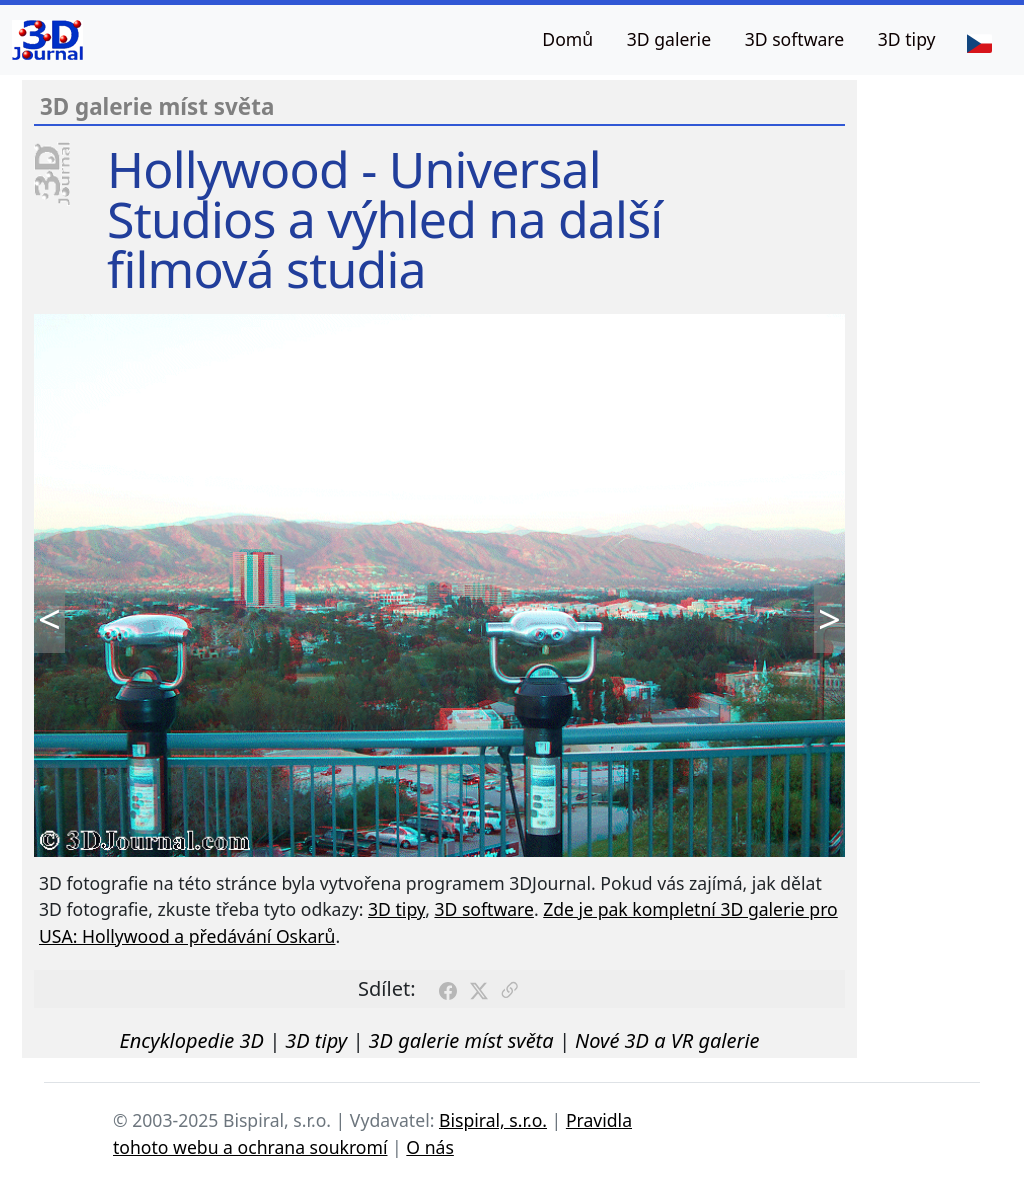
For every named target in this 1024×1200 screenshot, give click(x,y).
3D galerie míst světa (461, 1040)
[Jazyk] (979, 42)
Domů (567, 39)
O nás (430, 1147)
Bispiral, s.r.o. (493, 1120)
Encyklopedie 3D (191, 1040)
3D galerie (669, 39)
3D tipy (907, 39)
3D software (795, 39)
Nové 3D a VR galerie (667, 1040)
